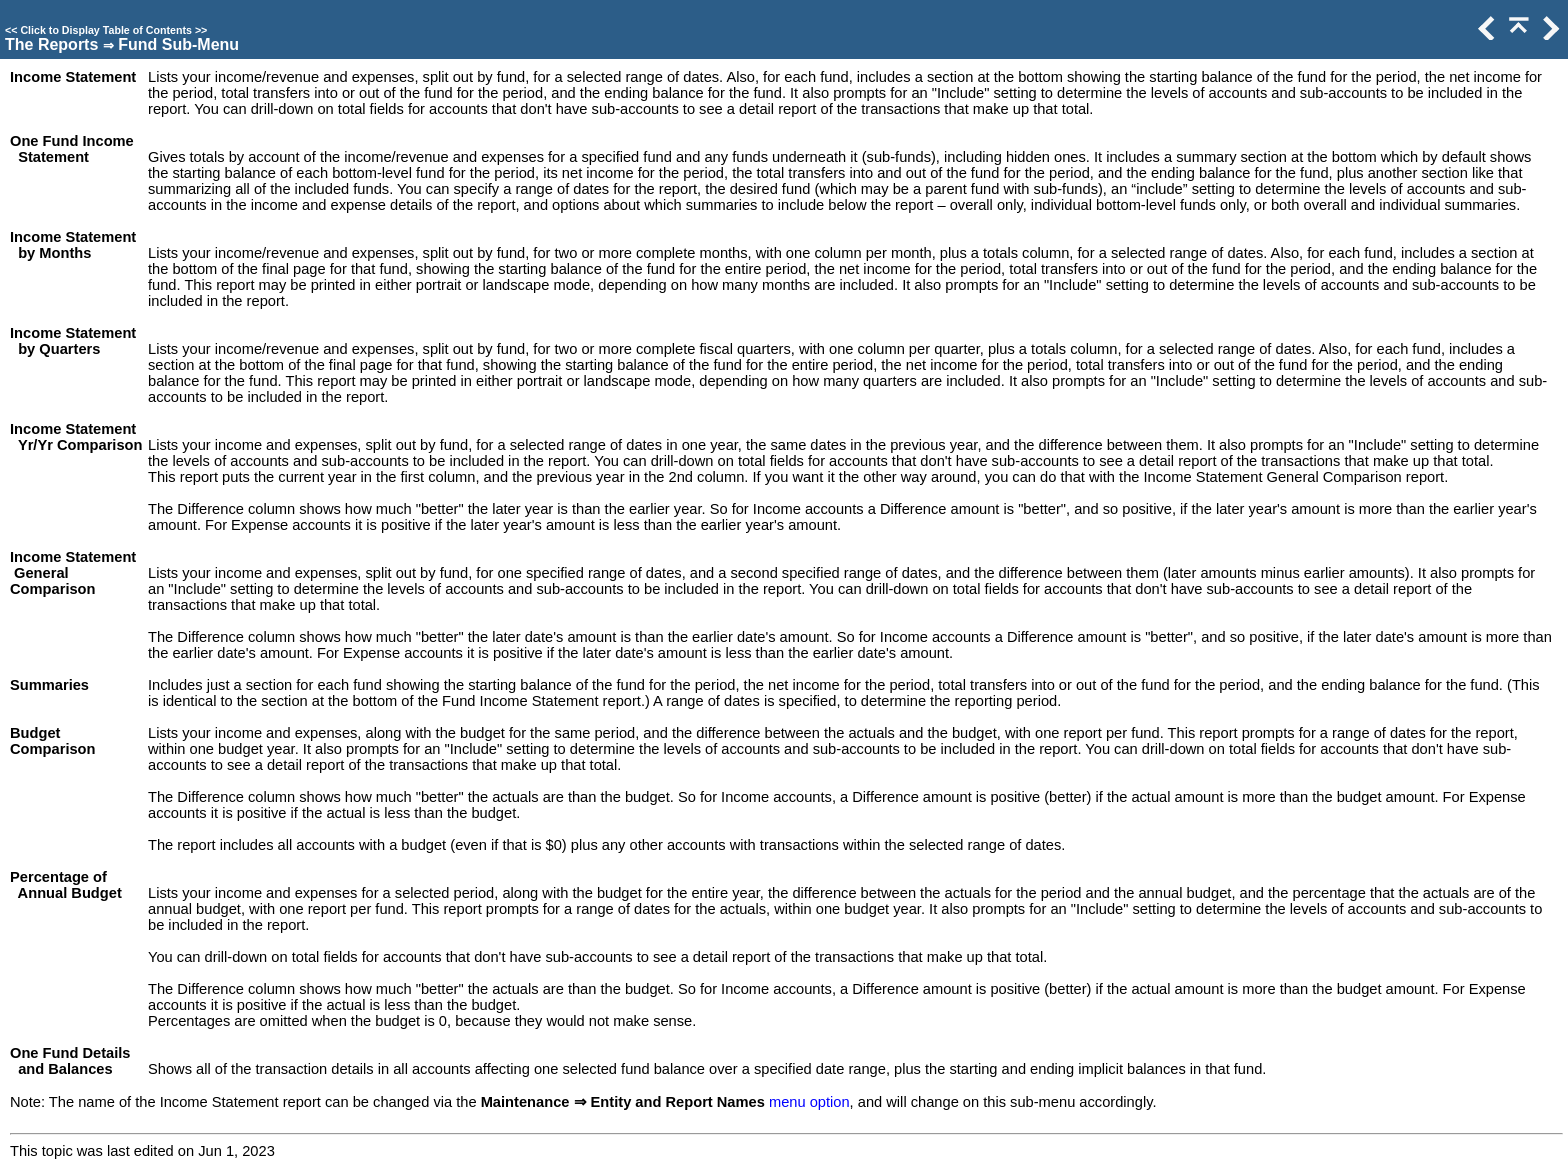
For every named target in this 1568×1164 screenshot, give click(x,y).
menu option (809, 1102)
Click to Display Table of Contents (106, 30)
